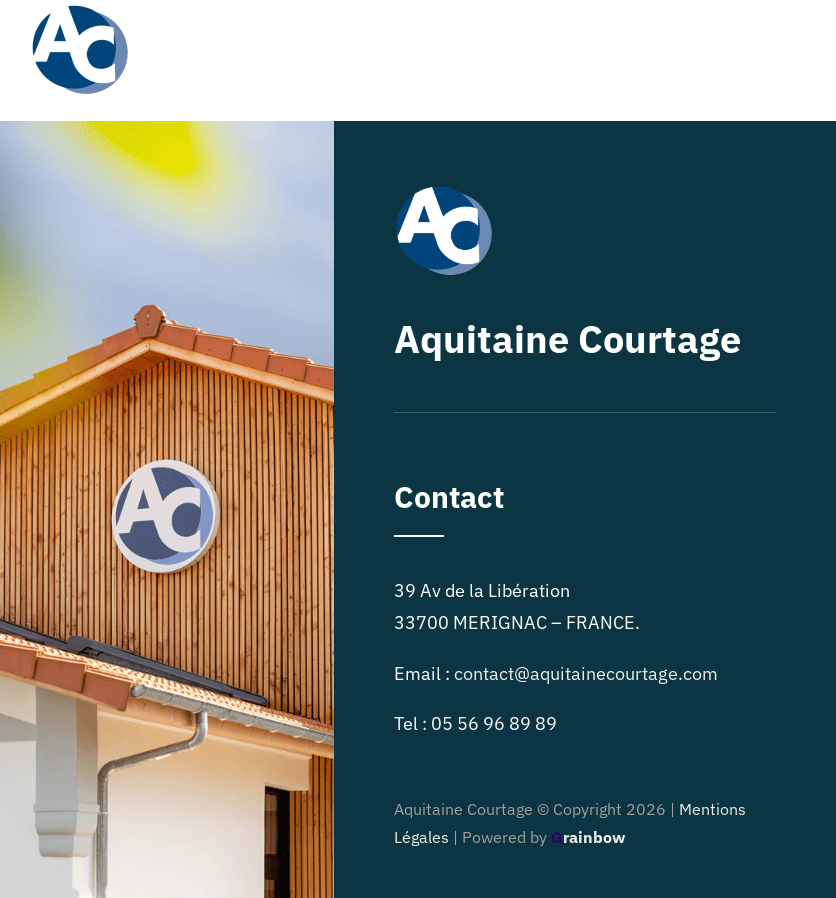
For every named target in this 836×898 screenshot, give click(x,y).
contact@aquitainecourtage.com (586, 673)
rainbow (588, 837)
